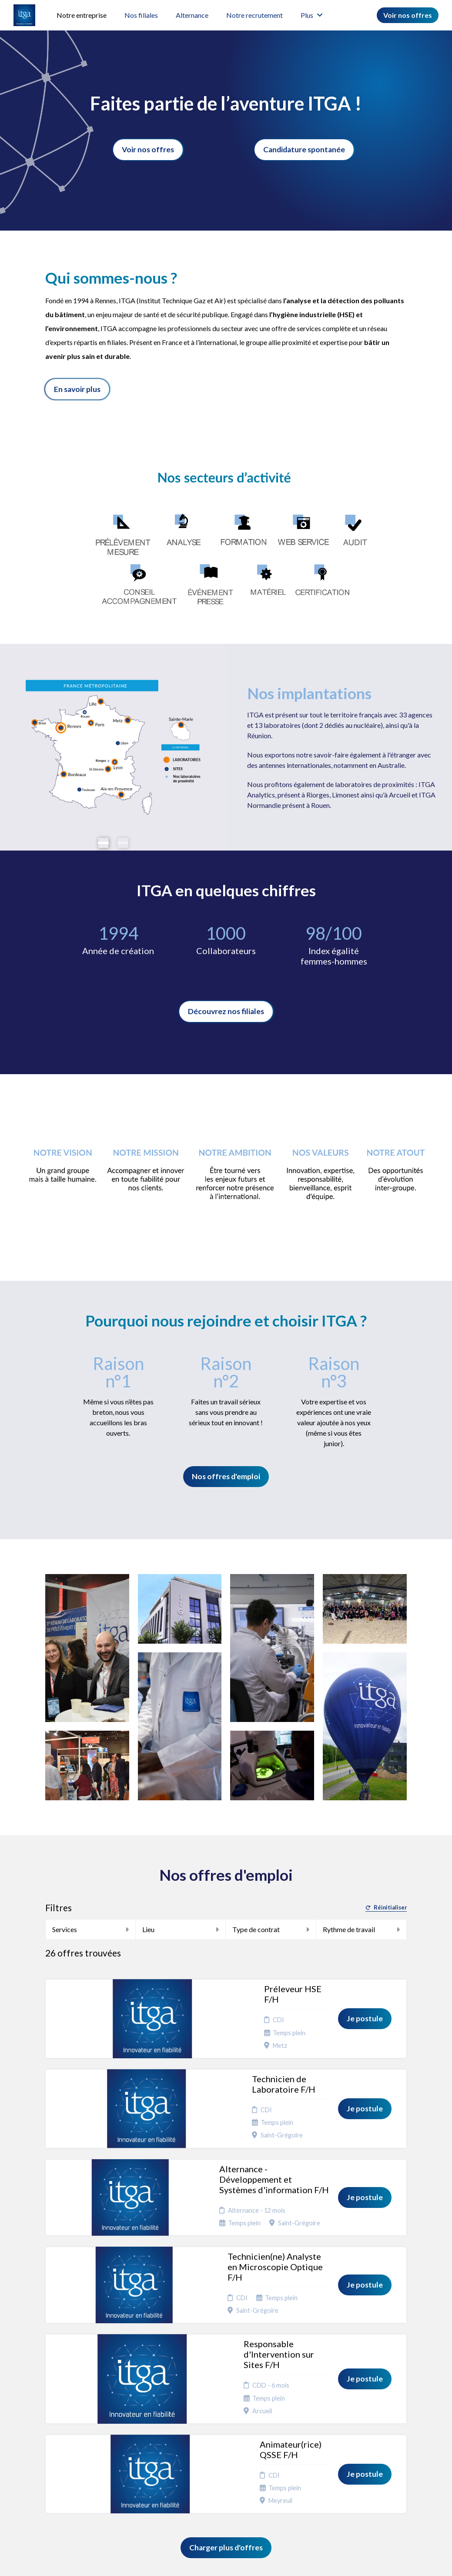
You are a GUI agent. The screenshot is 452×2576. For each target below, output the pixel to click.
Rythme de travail (361, 1929)
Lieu (180, 1929)
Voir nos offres (407, 15)
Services (90, 1929)
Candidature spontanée (304, 149)
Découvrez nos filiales (226, 1011)
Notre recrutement (254, 15)
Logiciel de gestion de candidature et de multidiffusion (226, 2560)
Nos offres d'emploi (226, 1476)
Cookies (290, 2435)
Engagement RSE (229, 2438)
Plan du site (295, 2446)
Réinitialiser (386, 1908)
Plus (312, 15)
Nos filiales (141, 15)
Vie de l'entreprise (228, 2455)
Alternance (192, 15)
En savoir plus (77, 389)
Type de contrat (270, 1929)
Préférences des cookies (297, 2477)
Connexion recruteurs (294, 2460)
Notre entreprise (82, 15)
